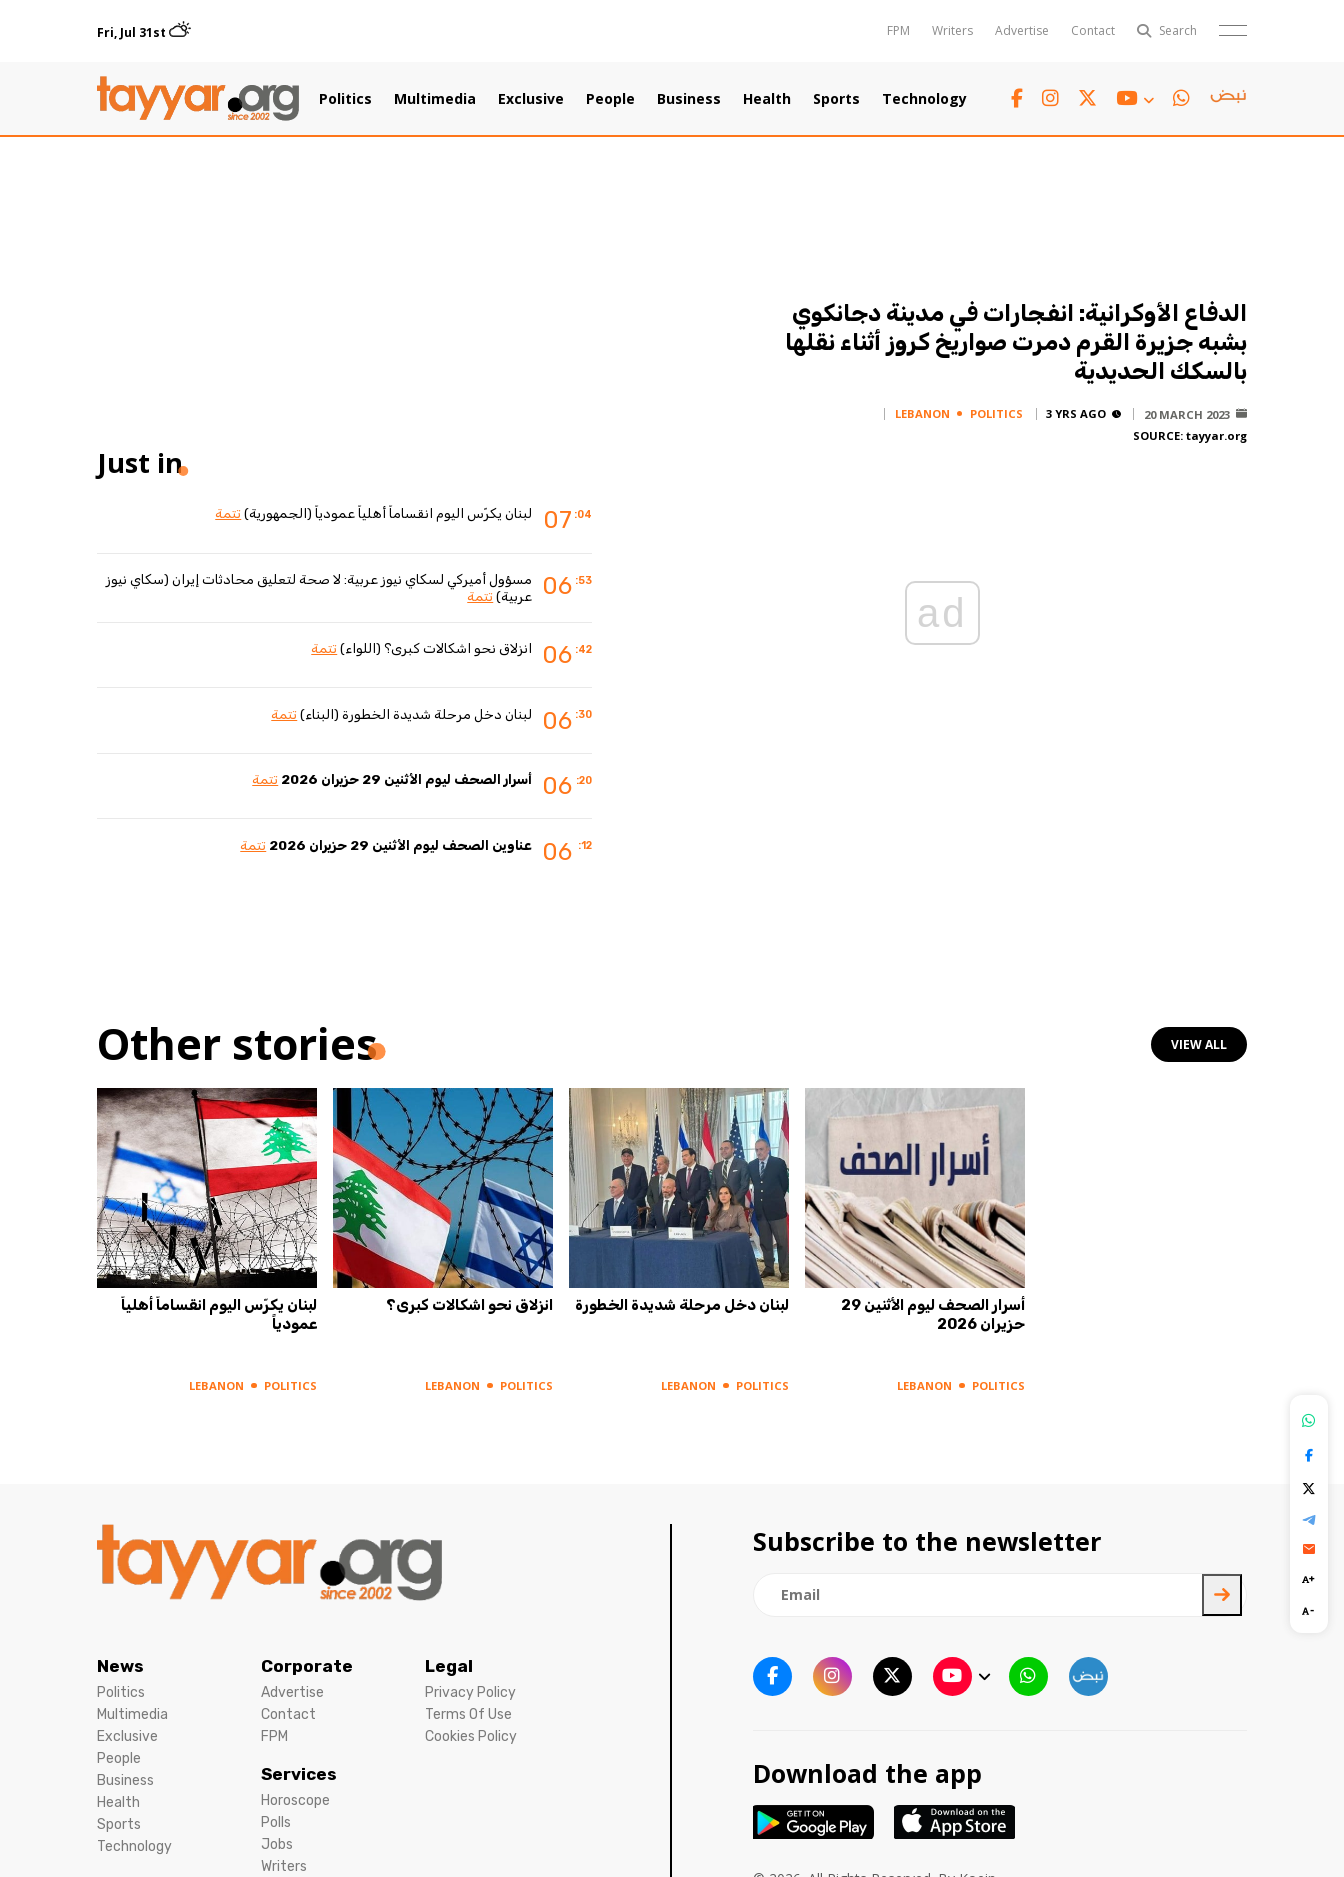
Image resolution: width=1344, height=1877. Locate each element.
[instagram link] (1050, 98)
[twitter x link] (1087, 98)
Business (689, 99)
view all (1199, 1044)
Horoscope (295, 1800)
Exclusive (531, 99)
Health (767, 99)
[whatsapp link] (1181, 98)
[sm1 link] (1228, 99)
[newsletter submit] (1222, 1595)
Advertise (1022, 30)
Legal (449, 1666)
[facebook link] (1017, 98)
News (120, 1666)
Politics (345, 99)
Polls (276, 1822)
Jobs (277, 1844)
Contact (1093, 30)
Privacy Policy (470, 1692)
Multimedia (435, 99)
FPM (898, 30)
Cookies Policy (471, 1736)
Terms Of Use (468, 1714)
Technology (924, 99)
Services (299, 1774)
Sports (836, 99)
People (610, 99)
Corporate (307, 1666)
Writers (952, 30)
